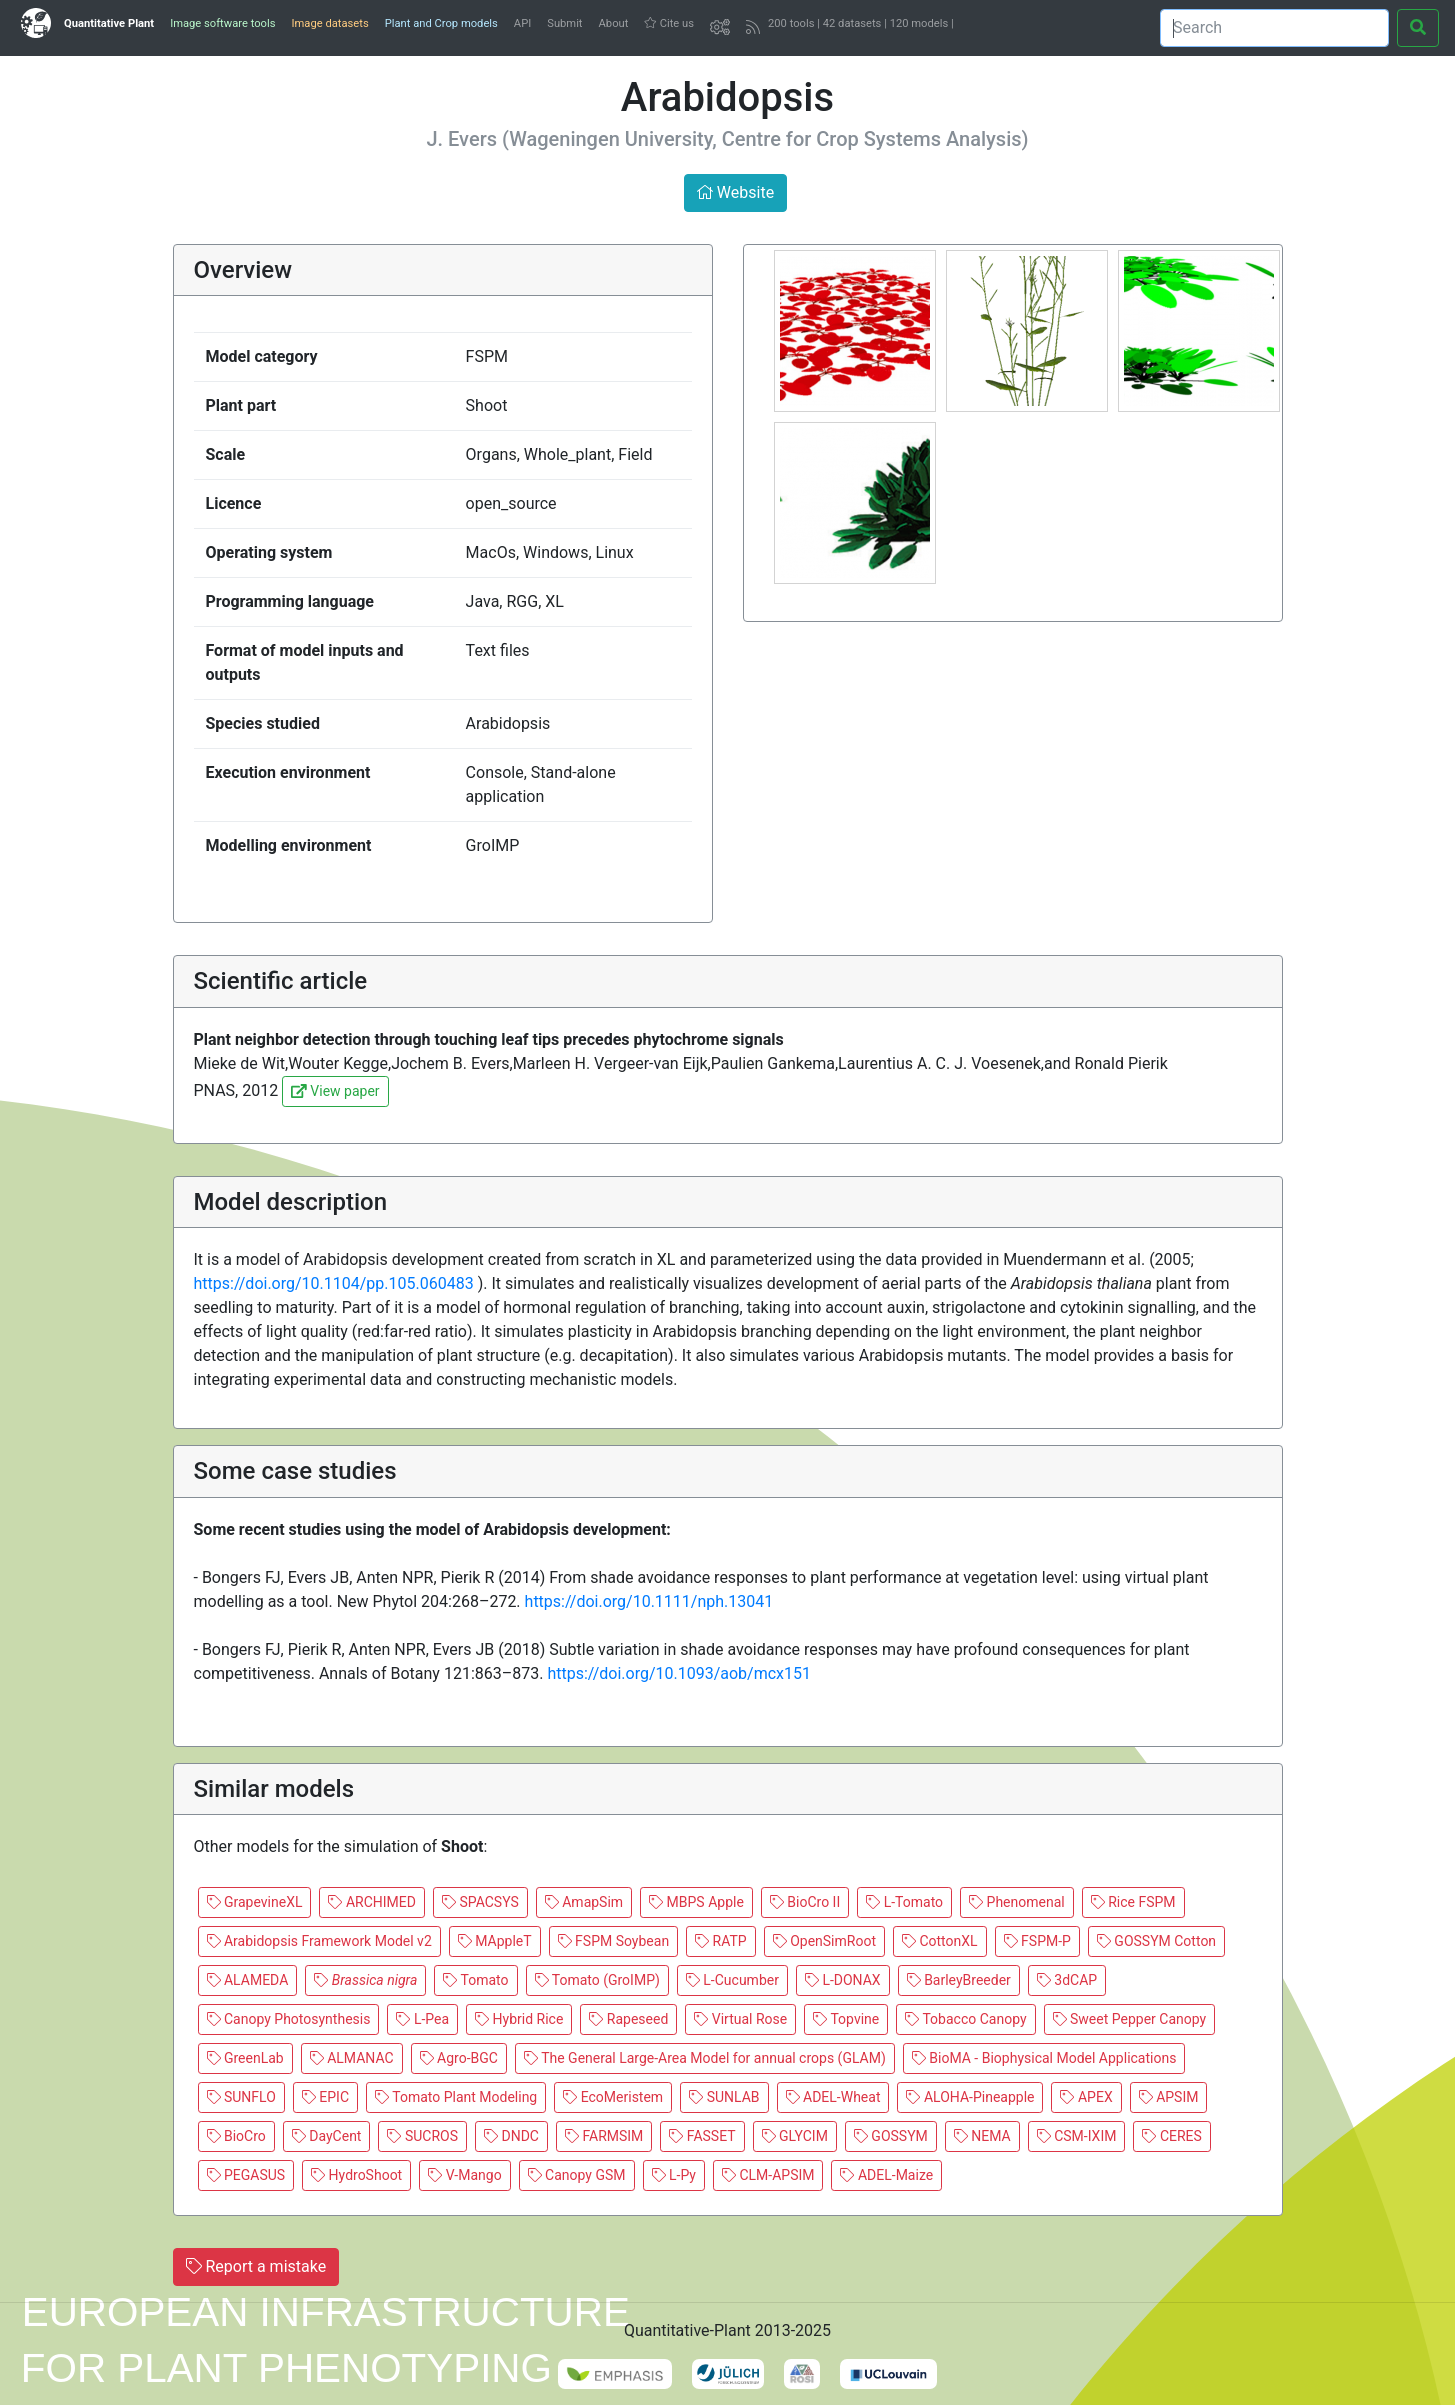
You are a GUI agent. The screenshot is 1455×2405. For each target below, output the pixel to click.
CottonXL (940, 1941)
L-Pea (422, 2019)
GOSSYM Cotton (1156, 1941)
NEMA (982, 2136)
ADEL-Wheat (833, 2097)
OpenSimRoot (824, 1941)
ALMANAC (352, 2058)
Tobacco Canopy (965, 2019)
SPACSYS (480, 1902)
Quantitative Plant (109, 23)
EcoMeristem (613, 2097)
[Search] (1274, 28)
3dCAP (1067, 1980)
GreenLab (245, 2058)
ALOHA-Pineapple (970, 2097)
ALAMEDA (248, 1980)
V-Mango (464, 2175)
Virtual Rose (740, 2019)
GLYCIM (795, 2136)
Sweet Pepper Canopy (1130, 2019)
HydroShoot (356, 2175)
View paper (335, 1091)
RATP (721, 1941)
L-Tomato (904, 1902)
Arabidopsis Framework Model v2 (319, 1941)
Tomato (475, 1980)
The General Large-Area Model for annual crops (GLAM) (705, 2058)
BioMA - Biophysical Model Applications (1044, 2058)
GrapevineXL (255, 1902)
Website (735, 192)
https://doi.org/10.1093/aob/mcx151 (679, 1673)
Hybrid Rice (519, 2019)
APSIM (1169, 2097)
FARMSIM (604, 2136)
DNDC (511, 2136)
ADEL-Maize (886, 2175)
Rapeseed (628, 2019)
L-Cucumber (732, 1980)
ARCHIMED (372, 1902)
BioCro (236, 2136)
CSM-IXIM (1077, 2136)
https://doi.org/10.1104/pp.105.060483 (336, 1283)
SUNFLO (241, 2097)
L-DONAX (843, 1980)
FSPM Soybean (614, 1941)
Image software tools (222, 23)
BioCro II (805, 1902)
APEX (1086, 2097)
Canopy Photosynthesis (289, 2019)
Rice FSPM (1133, 1902)
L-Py (674, 2175)
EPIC (325, 2097)
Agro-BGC (459, 2058)
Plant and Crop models (441, 23)
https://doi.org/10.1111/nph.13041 (649, 1601)
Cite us (669, 23)
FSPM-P (1037, 1941)
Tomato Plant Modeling (456, 2097)
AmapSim (584, 1902)
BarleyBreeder (959, 1980)
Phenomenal (1017, 1902)
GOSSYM (891, 2136)
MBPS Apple (696, 1902)
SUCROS (422, 2136)
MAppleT (495, 1941)
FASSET (702, 2136)
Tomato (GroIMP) (597, 1980)
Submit (564, 23)
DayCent (327, 2136)
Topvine (846, 2019)
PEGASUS (246, 2175)
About (614, 23)
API (522, 23)
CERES (1171, 2136)
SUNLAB (724, 2097)
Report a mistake (256, 2266)
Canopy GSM (577, 2175)
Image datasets (329, 23)
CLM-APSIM (768, 2175)
